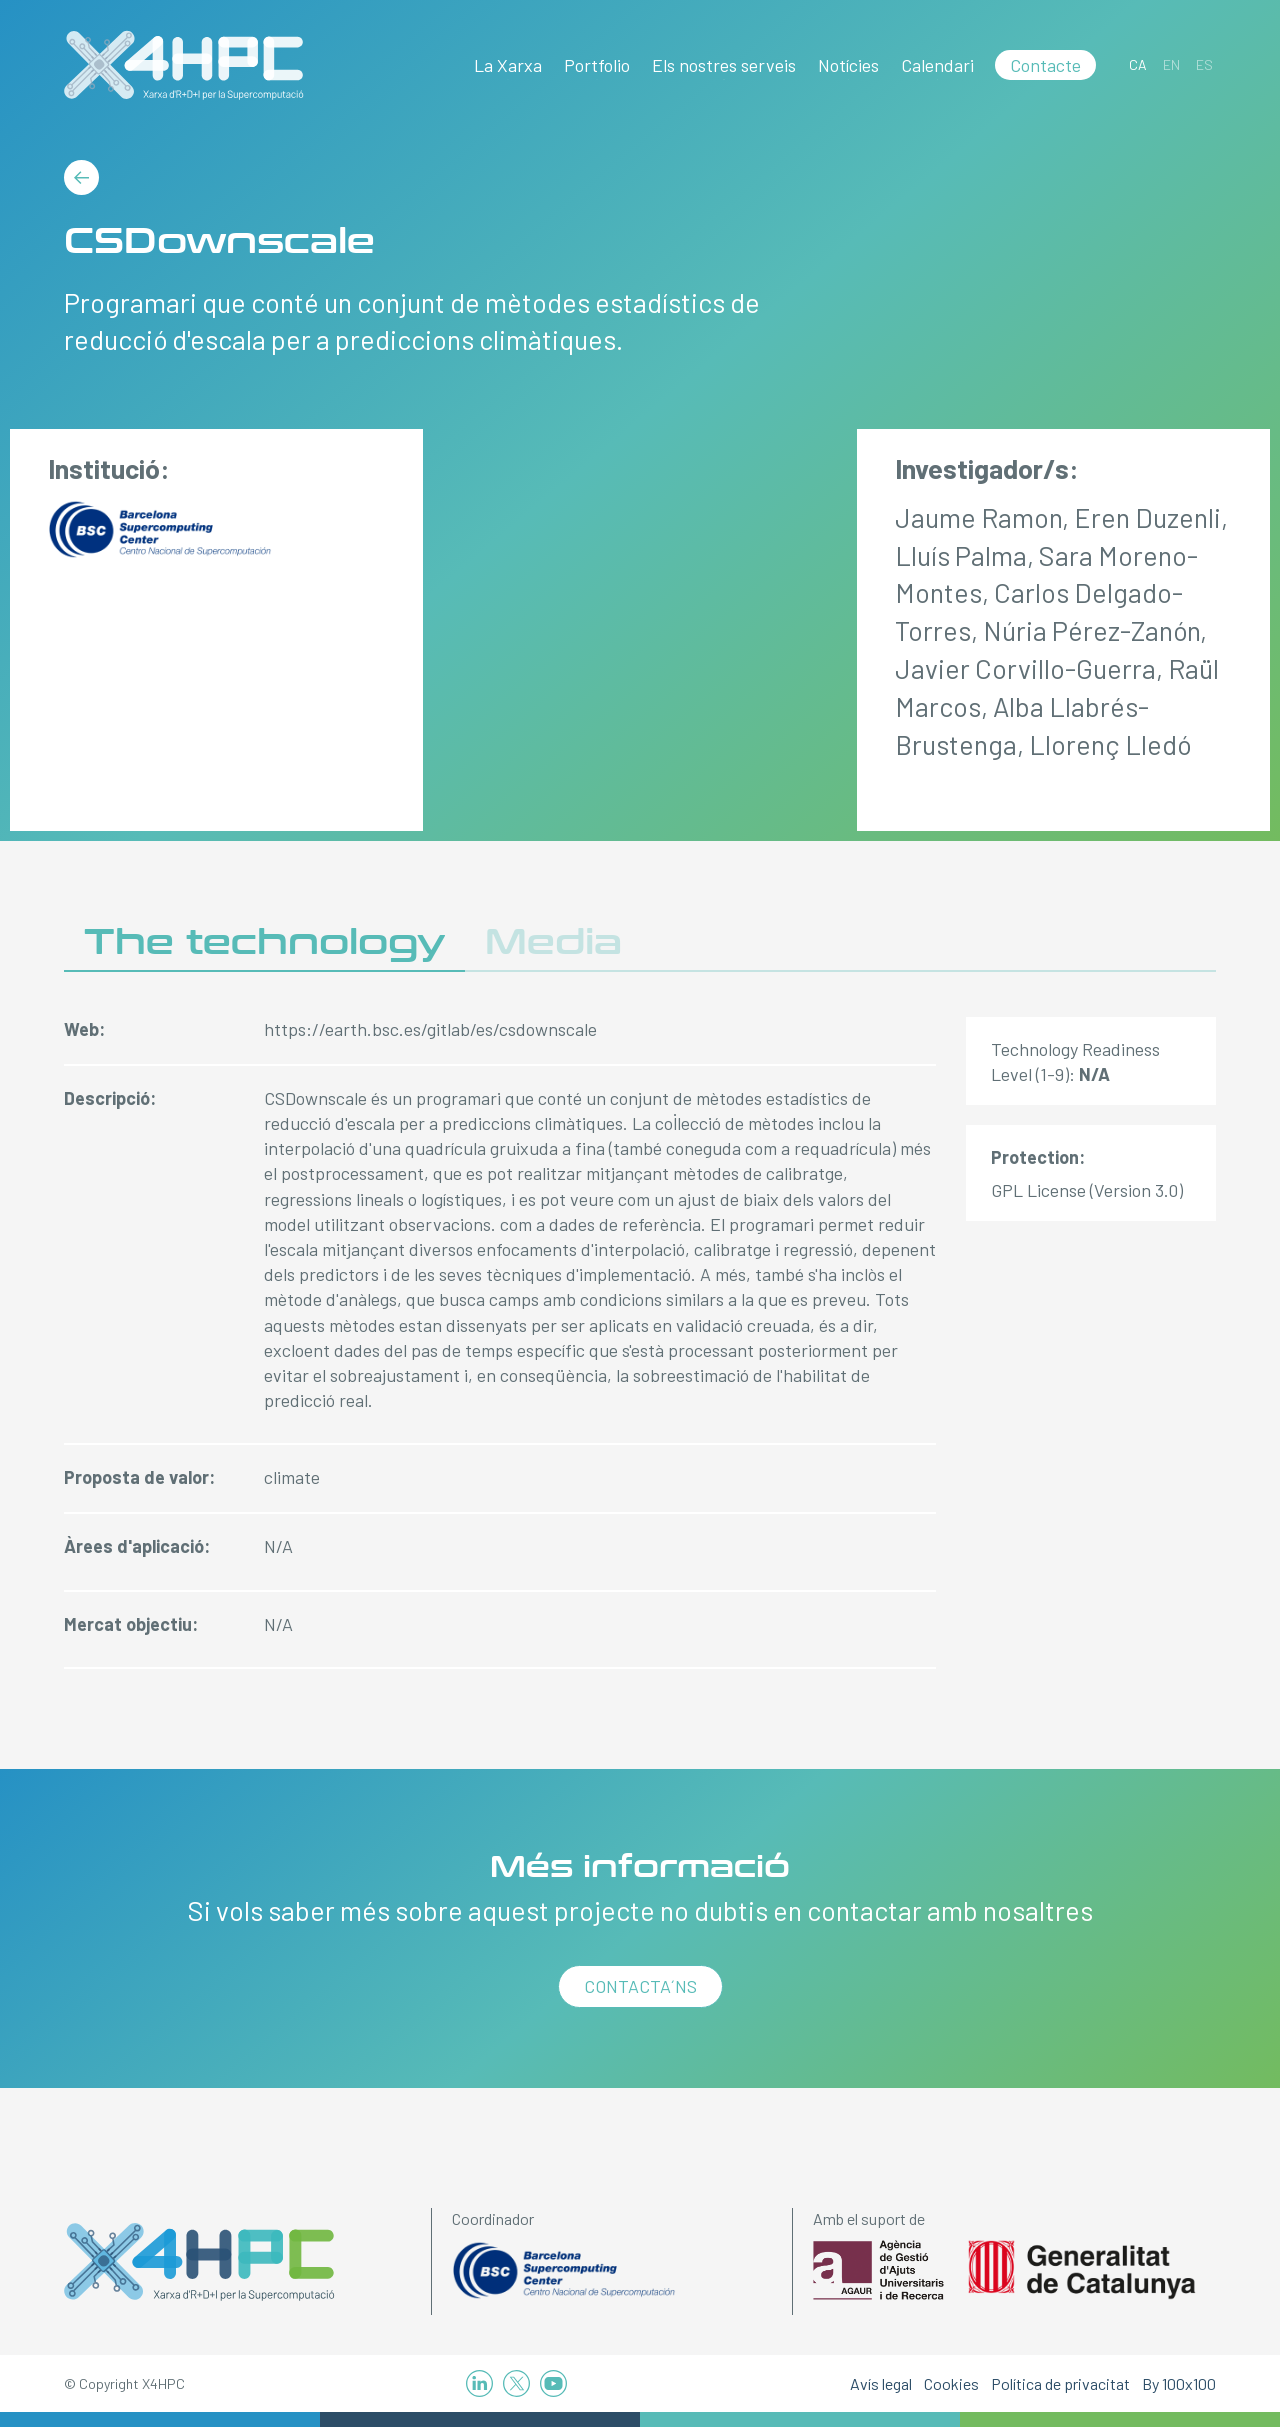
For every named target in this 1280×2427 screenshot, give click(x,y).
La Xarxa (508, 65)
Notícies (848, 65)
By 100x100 (1179, 2383)
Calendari (937, 65)
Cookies (951, 2383)
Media (553, 942)
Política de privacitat (1060, 2383)
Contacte (1045, 65)
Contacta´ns (640, 1986)
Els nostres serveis (724, 65)
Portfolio (597, 65)
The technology (264, 942)
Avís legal (881, 2383)
